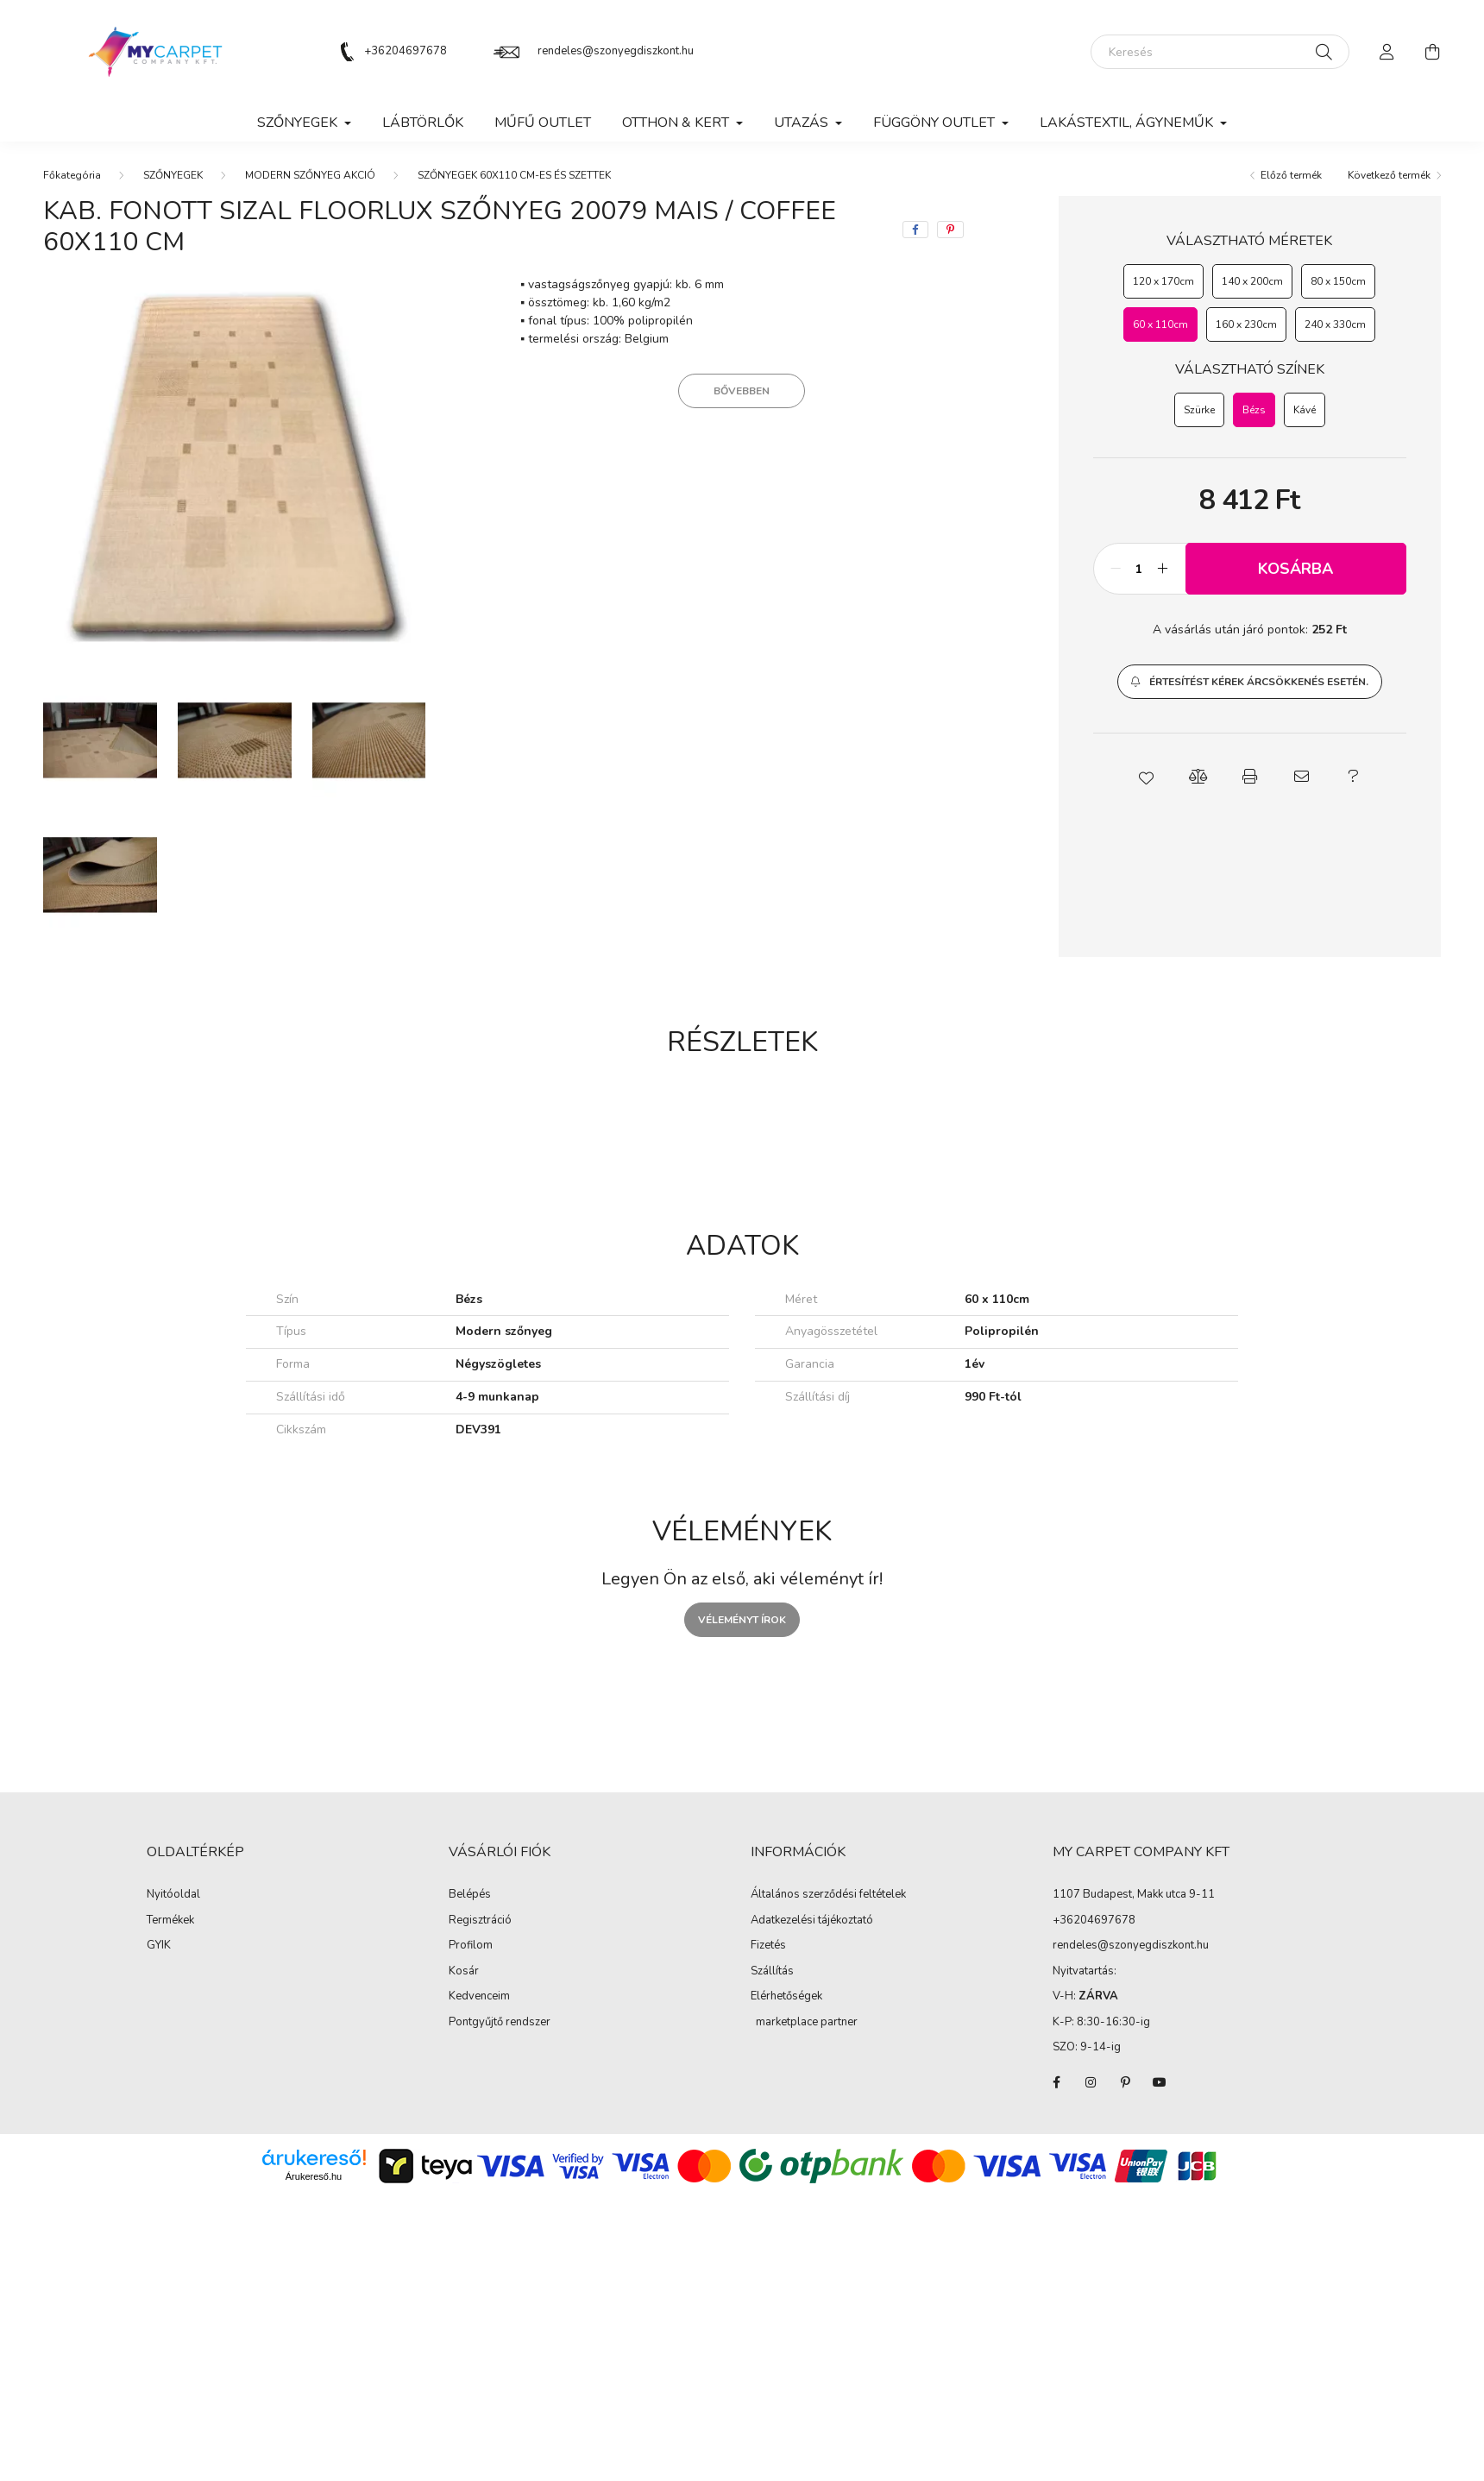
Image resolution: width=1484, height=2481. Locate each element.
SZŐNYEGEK (173, 175)
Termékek (170, 1921)
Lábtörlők (422, 122)
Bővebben (742, 391)
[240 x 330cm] (1335, 324)
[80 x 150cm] (1338, 281)
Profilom (471, 1946)
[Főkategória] (72, 175)
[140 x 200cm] (1252, 281)
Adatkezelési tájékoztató (812, 1921)
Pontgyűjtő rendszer (499, 2023)
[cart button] (1432, 52)
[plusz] (1163, 569)
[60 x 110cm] (1160, 324)
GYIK (159, 1946)
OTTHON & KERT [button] (677, 122)
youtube (1159, 2082)
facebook (1056, 2082)
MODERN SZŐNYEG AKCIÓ (310, 175)
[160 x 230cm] (1246, 324)
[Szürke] (1199, 410)
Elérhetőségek (786, 1997)
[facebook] (915, 229)
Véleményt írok (742, 1620)
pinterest (1125, 2082)
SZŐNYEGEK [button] (299, 122)
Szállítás (772, 1972)
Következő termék (1389, 175)
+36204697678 (405, 51)
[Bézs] (1254, 410)
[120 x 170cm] (1163, 281)
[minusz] (1116, 569)
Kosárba (1295, 568)
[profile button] (1387, 52)
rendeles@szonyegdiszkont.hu (616, 51)
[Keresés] (1220, 52)
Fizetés (768, 1946)
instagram (1090, 2082)
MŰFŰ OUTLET (542, 122)
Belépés (470, 1895)
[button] (1249, 681)
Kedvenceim (479, 1997)
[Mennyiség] (1139, 569)
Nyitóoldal (173, 1895)
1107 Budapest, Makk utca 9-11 (1134, 1894)
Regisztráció (480, 1921)
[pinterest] (950, 229)
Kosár (464, 1972)
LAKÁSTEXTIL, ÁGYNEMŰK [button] (1128, 122)
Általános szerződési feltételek (828, 1895)
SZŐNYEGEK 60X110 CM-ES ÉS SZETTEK (514, 175)
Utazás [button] (803, 122)
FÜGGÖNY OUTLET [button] (935, 122)
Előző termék (1291, 175)
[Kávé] (1304, 410)
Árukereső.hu (314, 2176)
